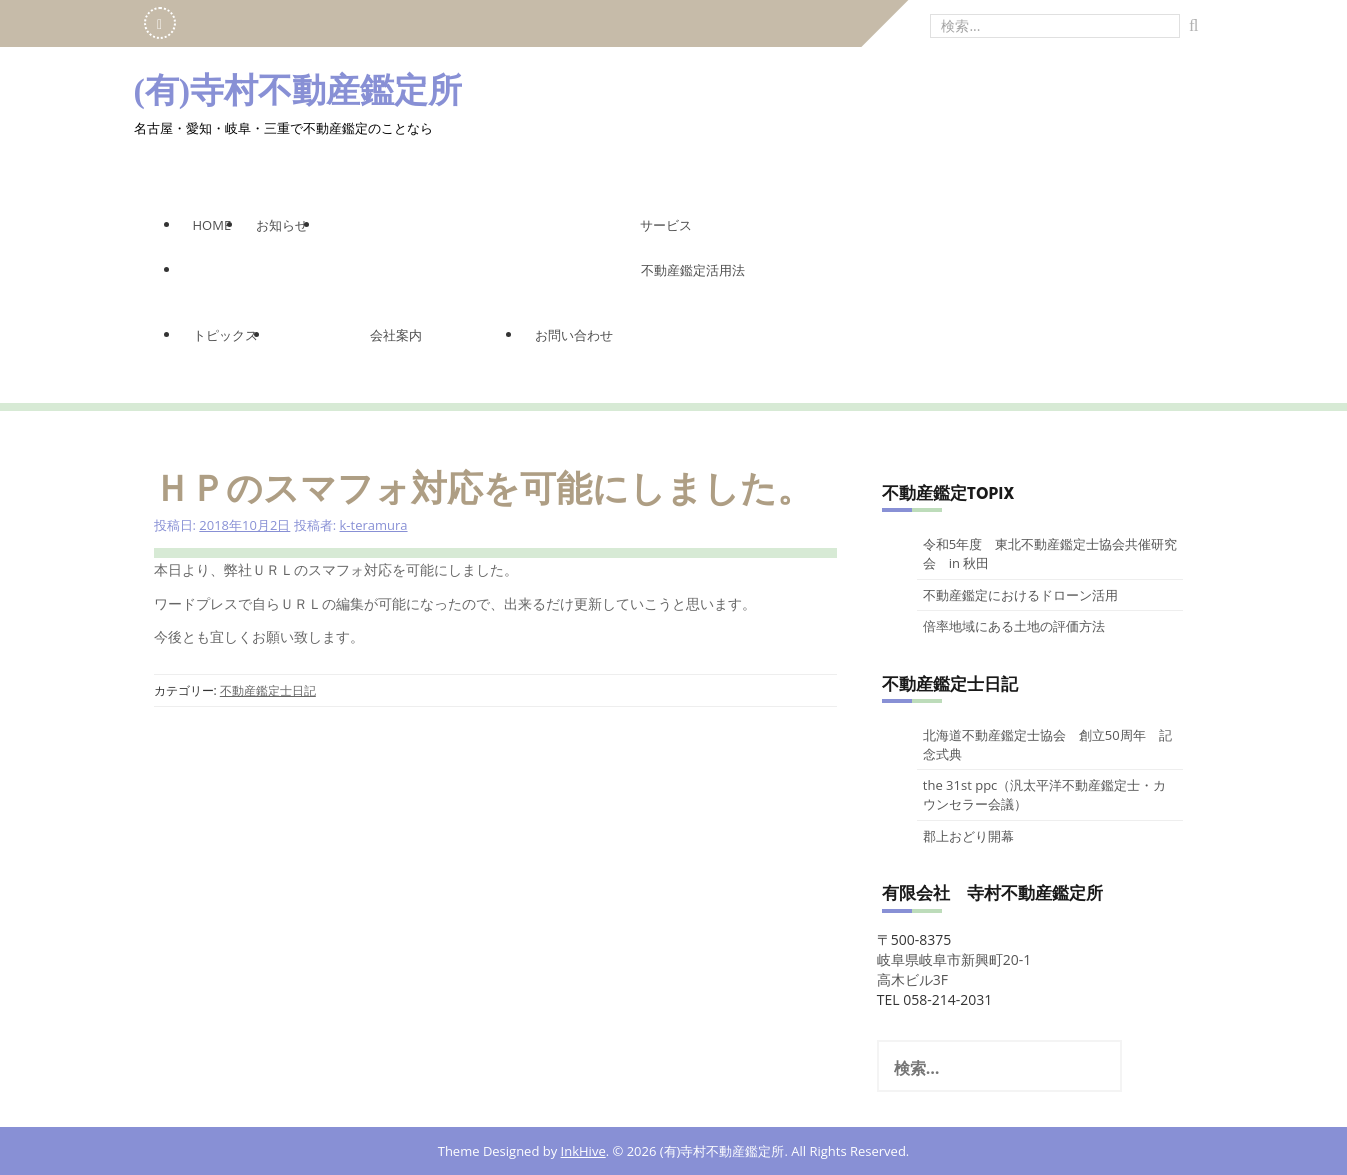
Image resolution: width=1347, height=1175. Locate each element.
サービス (666, 225)
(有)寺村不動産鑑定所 (298, 90)
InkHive (583, 1151)
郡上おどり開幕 (968, 836)
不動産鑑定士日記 (268, 690)
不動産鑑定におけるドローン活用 (1020, 595)
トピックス (225, 335)
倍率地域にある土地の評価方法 (1014, 626)
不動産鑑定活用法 (693, 270)
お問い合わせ (574, 335)
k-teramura (374, 525)
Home (212, 225)
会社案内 (396, 335)
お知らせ (282, 225)
